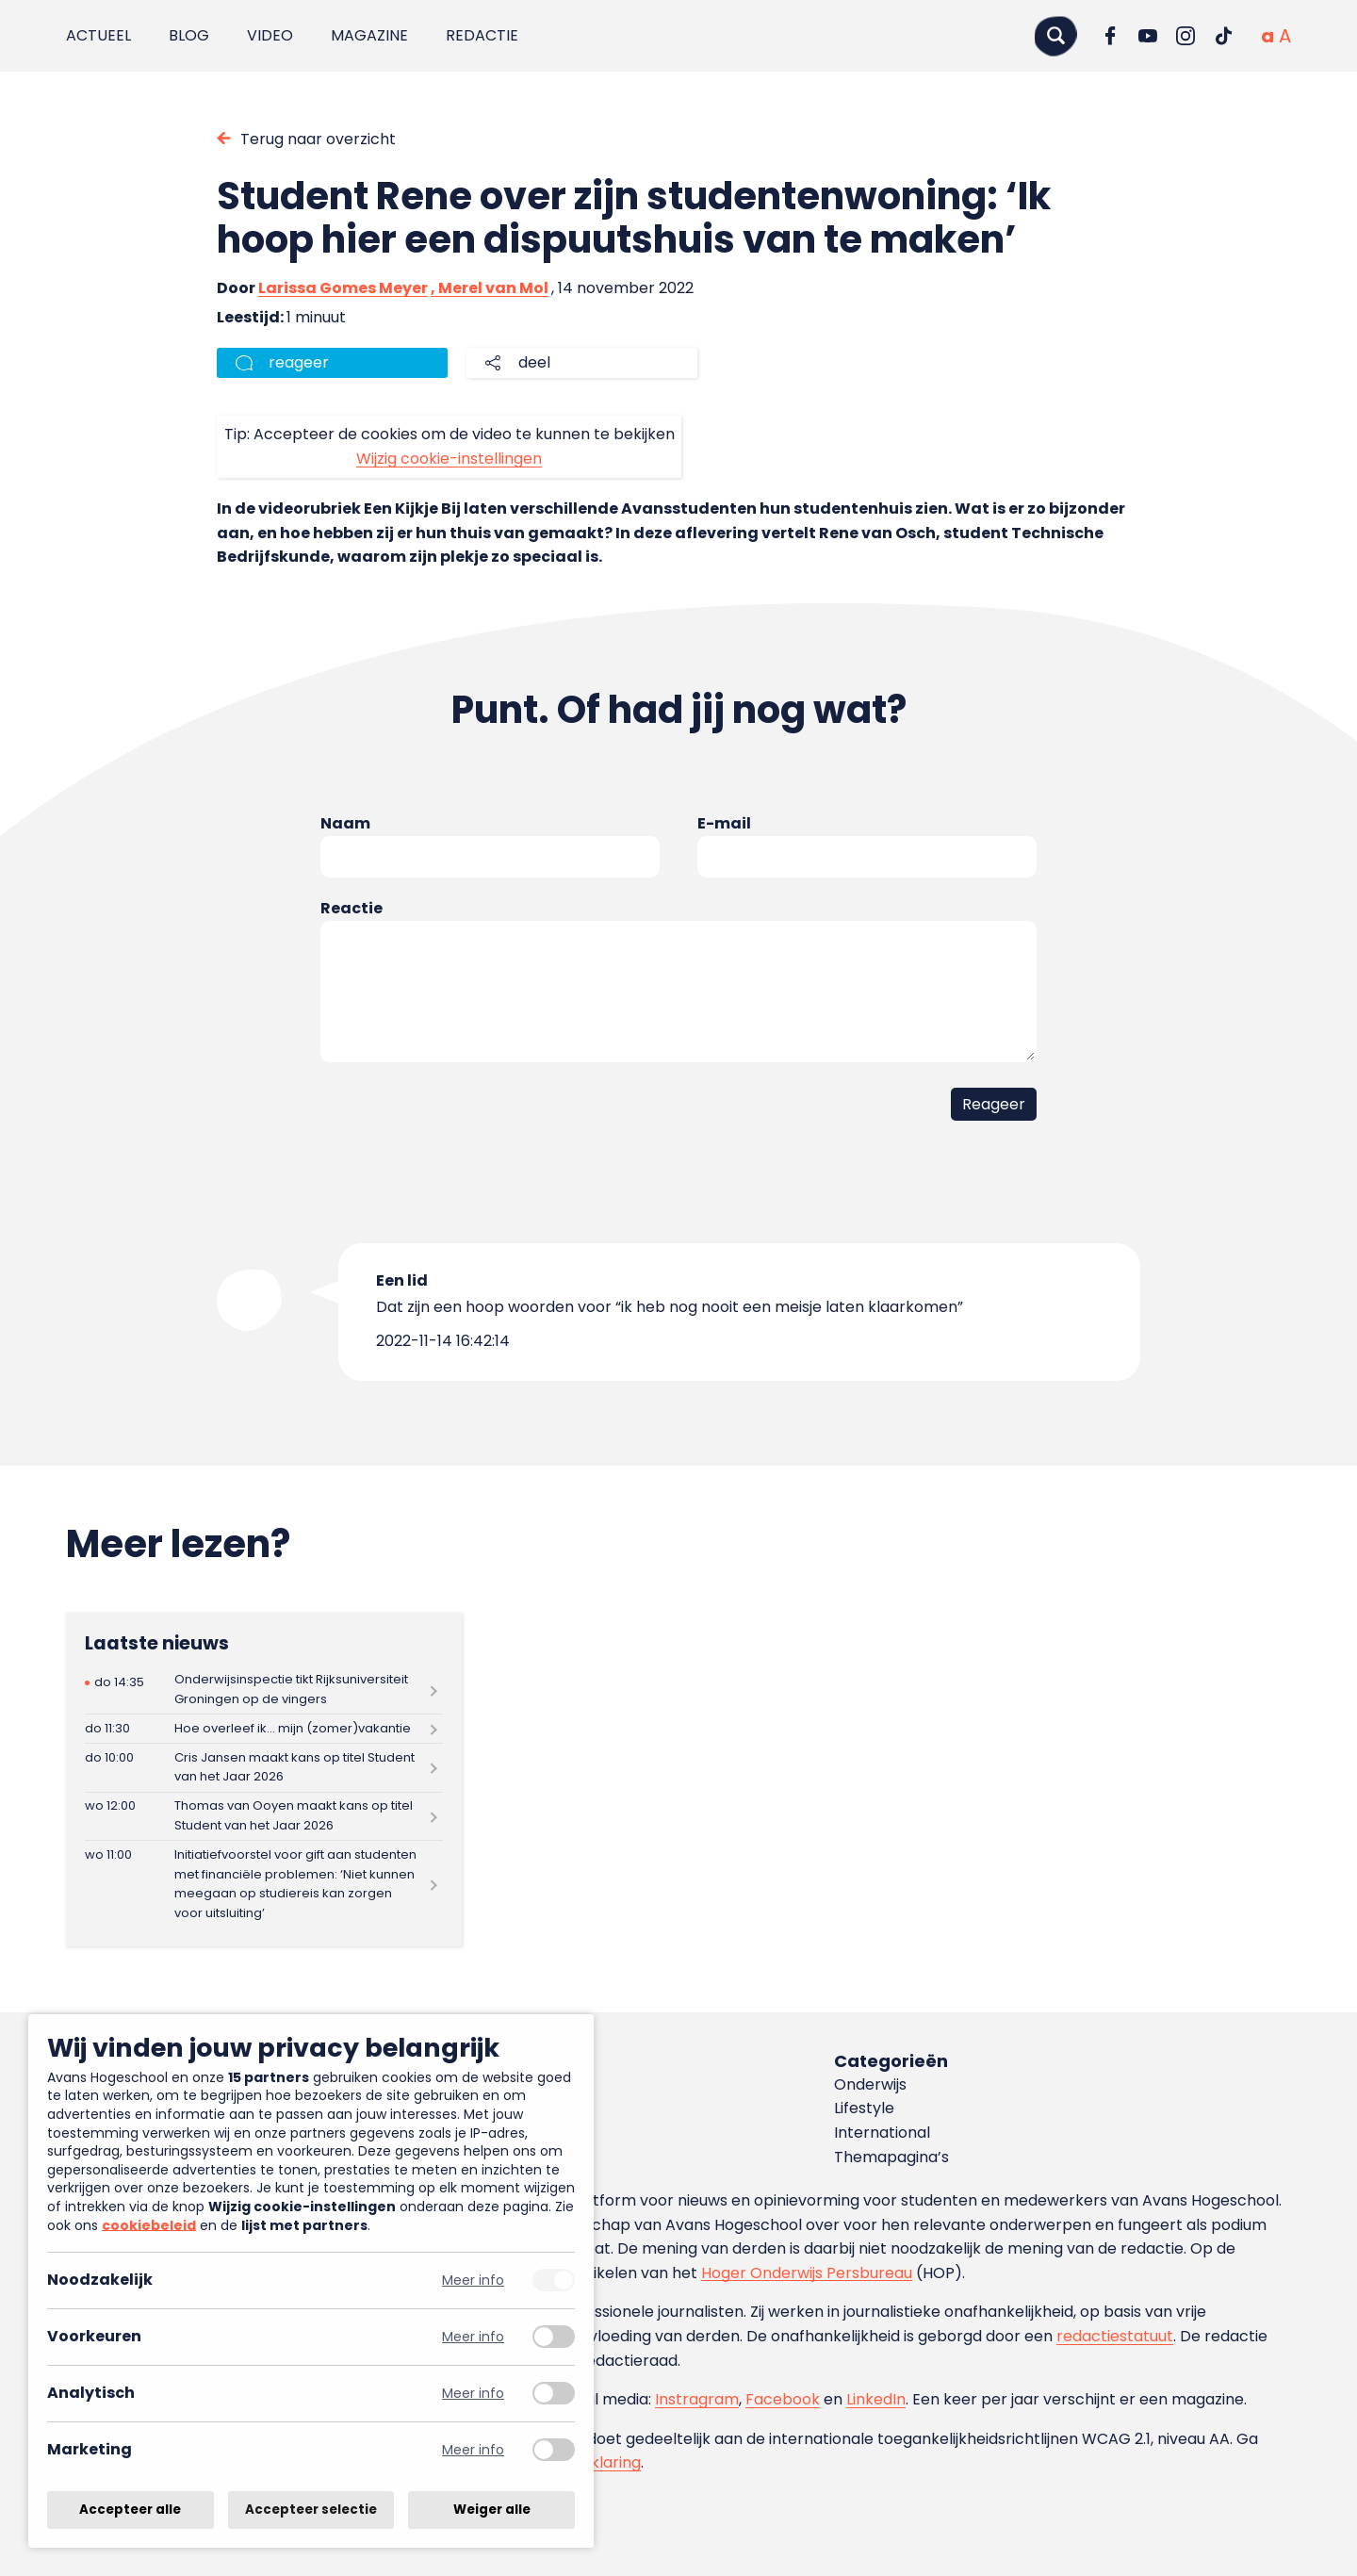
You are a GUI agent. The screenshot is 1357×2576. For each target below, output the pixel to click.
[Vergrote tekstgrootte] (1285, 36)
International (882, 2132)
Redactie (482, 35)
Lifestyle (864, 2108)
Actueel (98, 35)
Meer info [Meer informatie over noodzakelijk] (473, 2280)
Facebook (782, 2399)
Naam (345, 823)
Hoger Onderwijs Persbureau (806, 2273)
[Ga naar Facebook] (1110, 36)
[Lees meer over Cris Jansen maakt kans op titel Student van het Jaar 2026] (264, 1768)
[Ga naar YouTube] (1148, 36)
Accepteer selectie (311, 2510)
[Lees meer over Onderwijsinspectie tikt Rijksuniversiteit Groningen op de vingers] (264, 1690)
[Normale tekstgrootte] (1267, 36)
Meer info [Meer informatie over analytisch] (473, 2394)
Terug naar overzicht (318, 139)
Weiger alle (492, 2510)
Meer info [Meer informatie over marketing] (473, 2450)
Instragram (697, 2399)
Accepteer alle (130, 2510)
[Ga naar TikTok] (1223, 36)
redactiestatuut (1114, 2336)
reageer (299, 362)
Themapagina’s (891, 2157)
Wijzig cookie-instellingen (449, 458)
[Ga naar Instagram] (1185, 36)
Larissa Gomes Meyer (343, 288)
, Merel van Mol (489, 288)
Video (270, 35)
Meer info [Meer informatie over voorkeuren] (473, 2337)
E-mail (724, 823)
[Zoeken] (1055, 35)
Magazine (369, 35)
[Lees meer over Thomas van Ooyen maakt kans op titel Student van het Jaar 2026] (264, 1817)
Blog (189, 35)
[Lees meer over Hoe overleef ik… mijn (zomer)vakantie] (264, 1729)
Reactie (351, 908)
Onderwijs (870, 2084)
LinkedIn (876, 2399)
